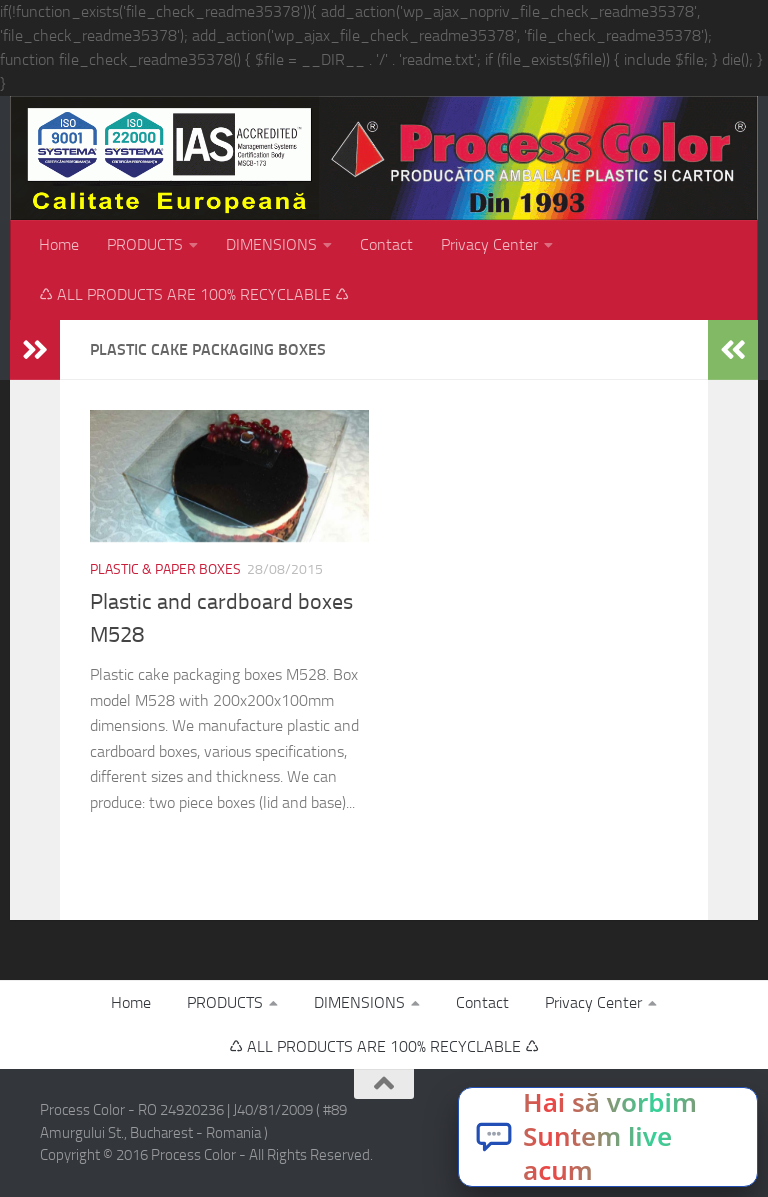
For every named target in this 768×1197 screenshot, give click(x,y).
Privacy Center (489, 244)
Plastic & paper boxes (165, 569)
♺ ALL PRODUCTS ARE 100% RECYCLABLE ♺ (194, 294)
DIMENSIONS (271, 244)
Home (59, 244)
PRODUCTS (145, 244)
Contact (386, 244)
